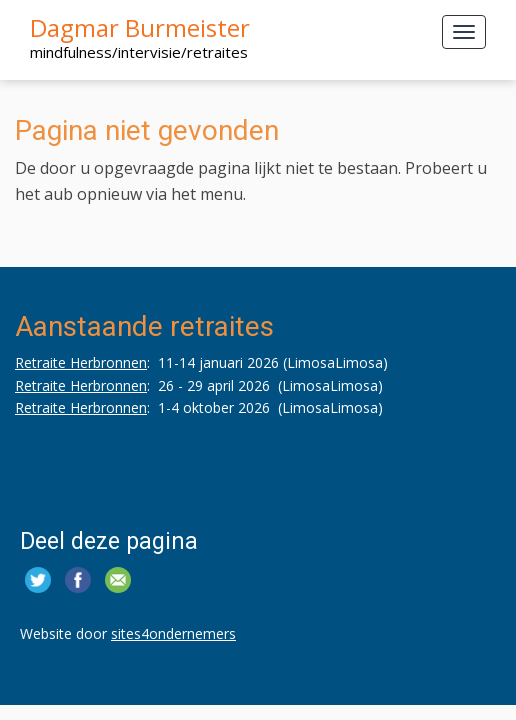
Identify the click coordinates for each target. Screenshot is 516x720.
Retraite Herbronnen (81, 362)
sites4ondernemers (173, 633)
